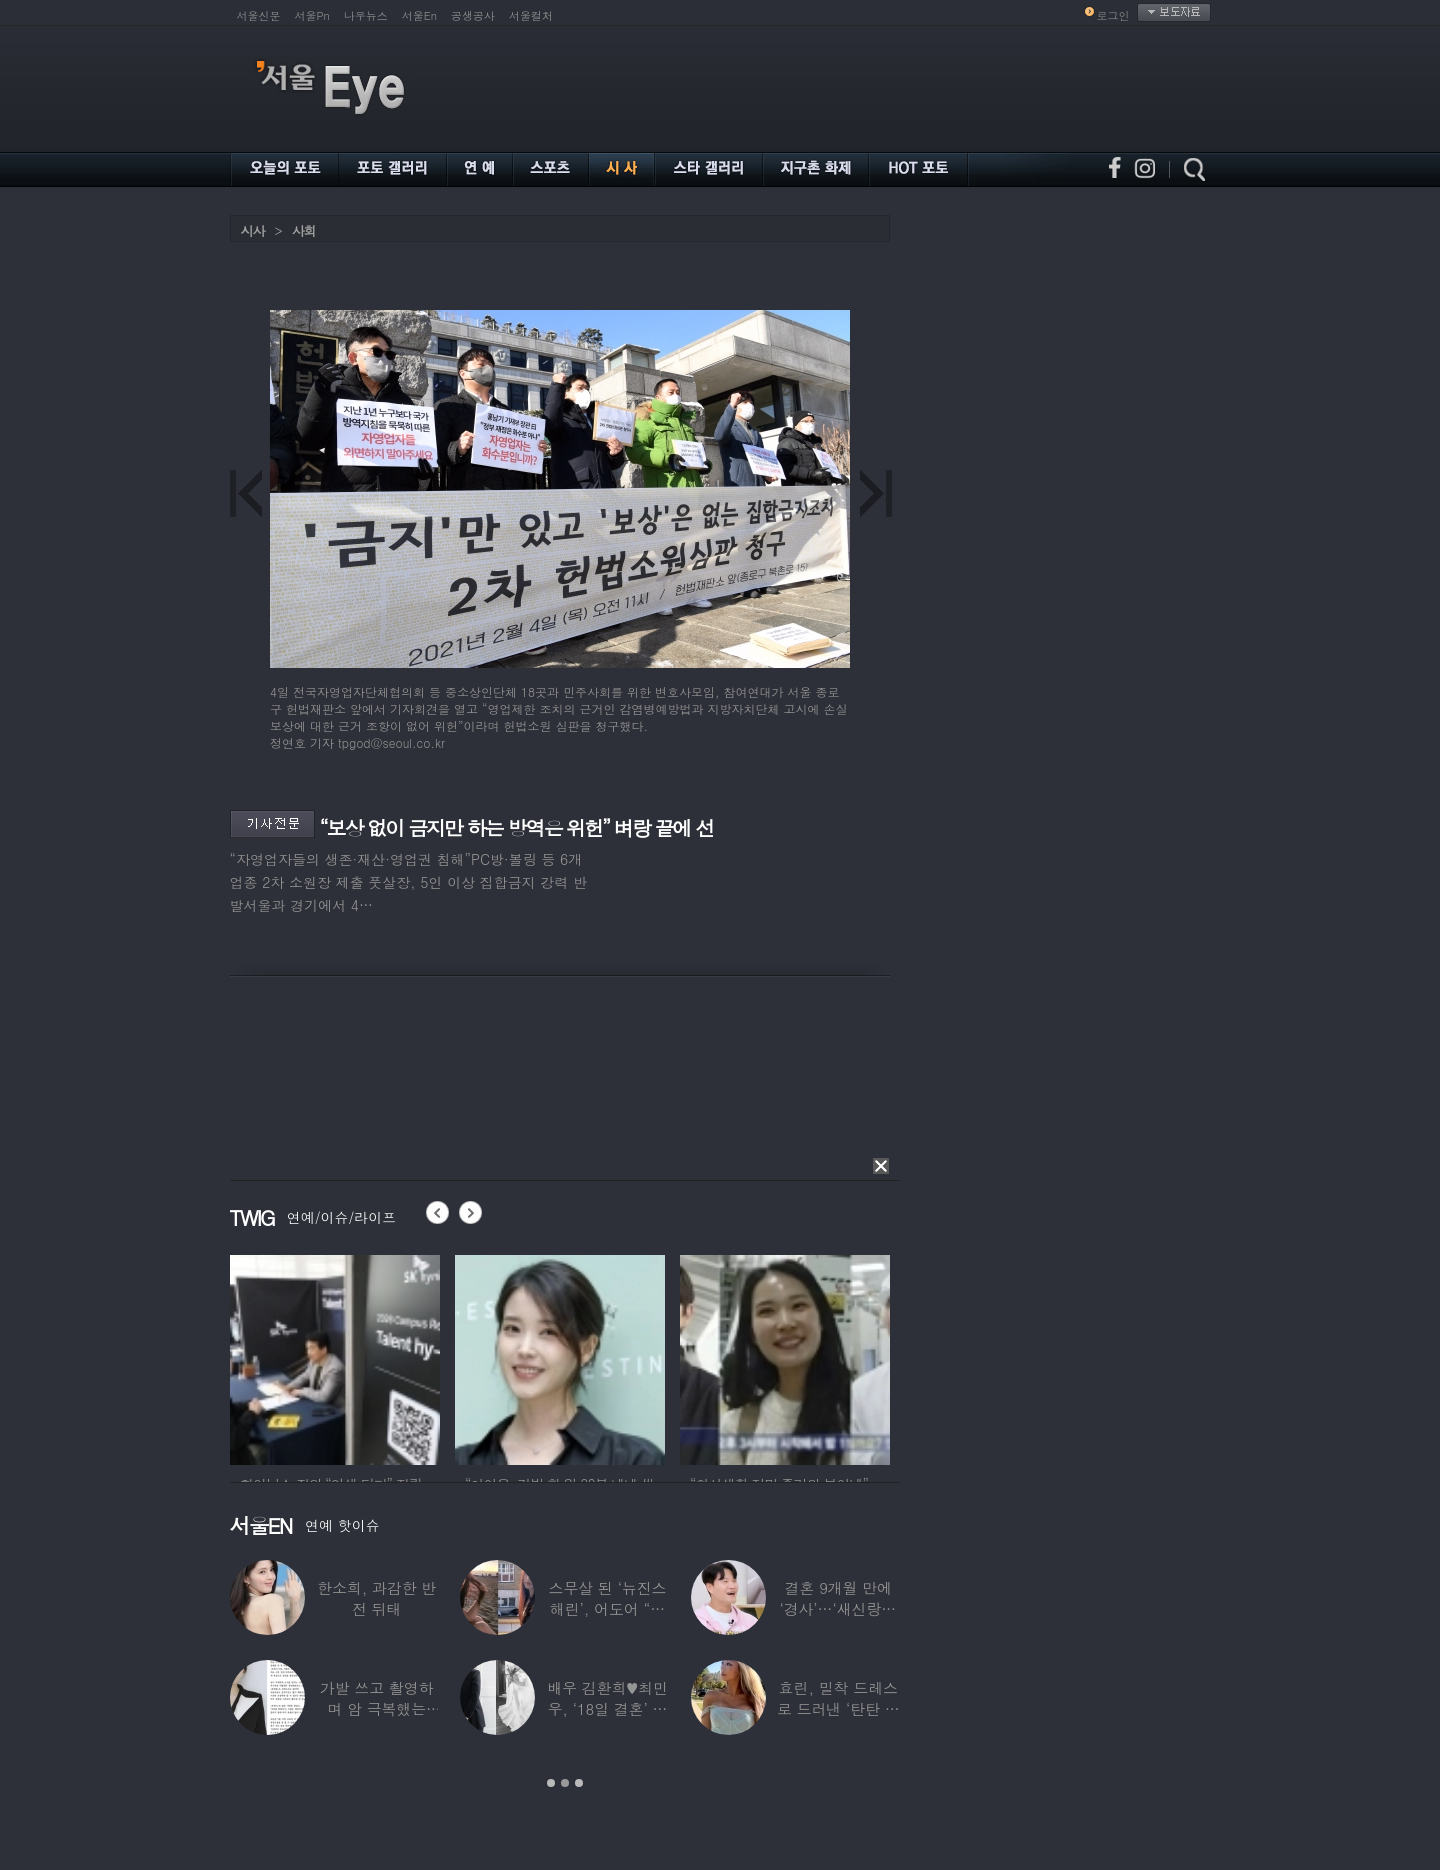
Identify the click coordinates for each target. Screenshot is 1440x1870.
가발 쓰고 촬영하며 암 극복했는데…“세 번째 (376, 1708)
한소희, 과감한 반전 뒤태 (376, 1598)
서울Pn (312, 15)
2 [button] (565, 1783)
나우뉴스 (366, 15)
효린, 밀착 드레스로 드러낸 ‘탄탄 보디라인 (837, 1708)
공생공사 (473, 15)
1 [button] (551, 1783)
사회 (304, 230)
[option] (335, 1357)
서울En (419, 15)
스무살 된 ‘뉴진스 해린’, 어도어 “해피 (607, 1608)
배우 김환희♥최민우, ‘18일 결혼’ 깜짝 (607, 1708)
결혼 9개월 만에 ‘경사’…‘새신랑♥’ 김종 (838, 1608)
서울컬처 (531, 15)
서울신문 (259, 15)
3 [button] (579, 1783)
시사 (253, 230)
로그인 (1113, 15)
